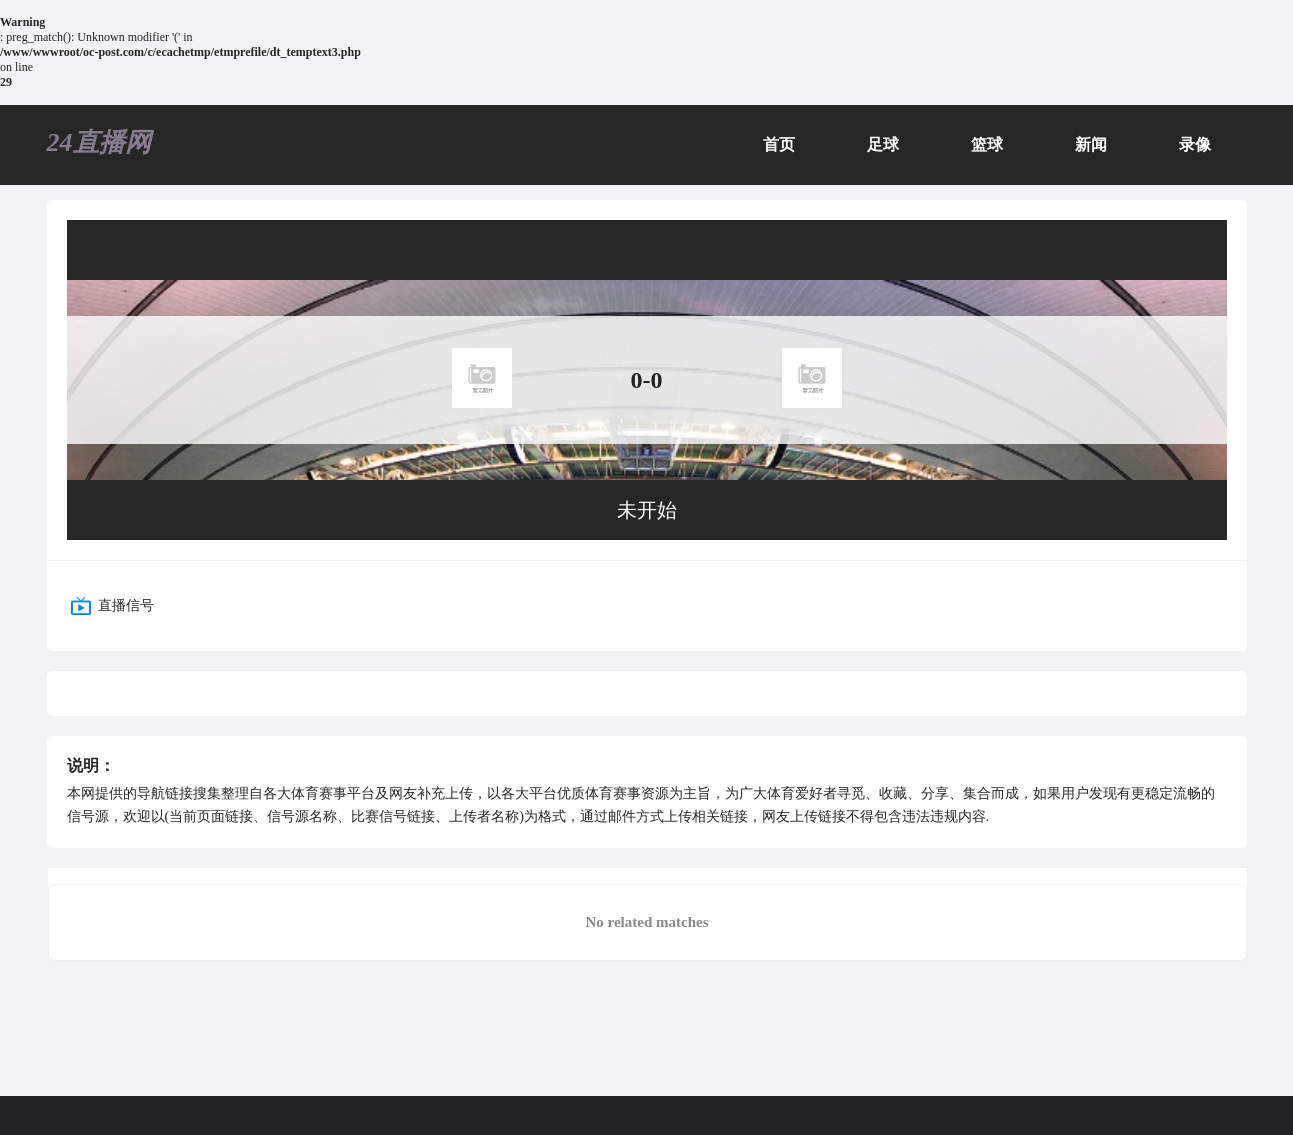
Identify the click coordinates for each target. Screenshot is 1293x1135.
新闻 (1091, 144)
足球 (883, 144)
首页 (779, 144)
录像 (1195, 144)
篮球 (987, 144)
